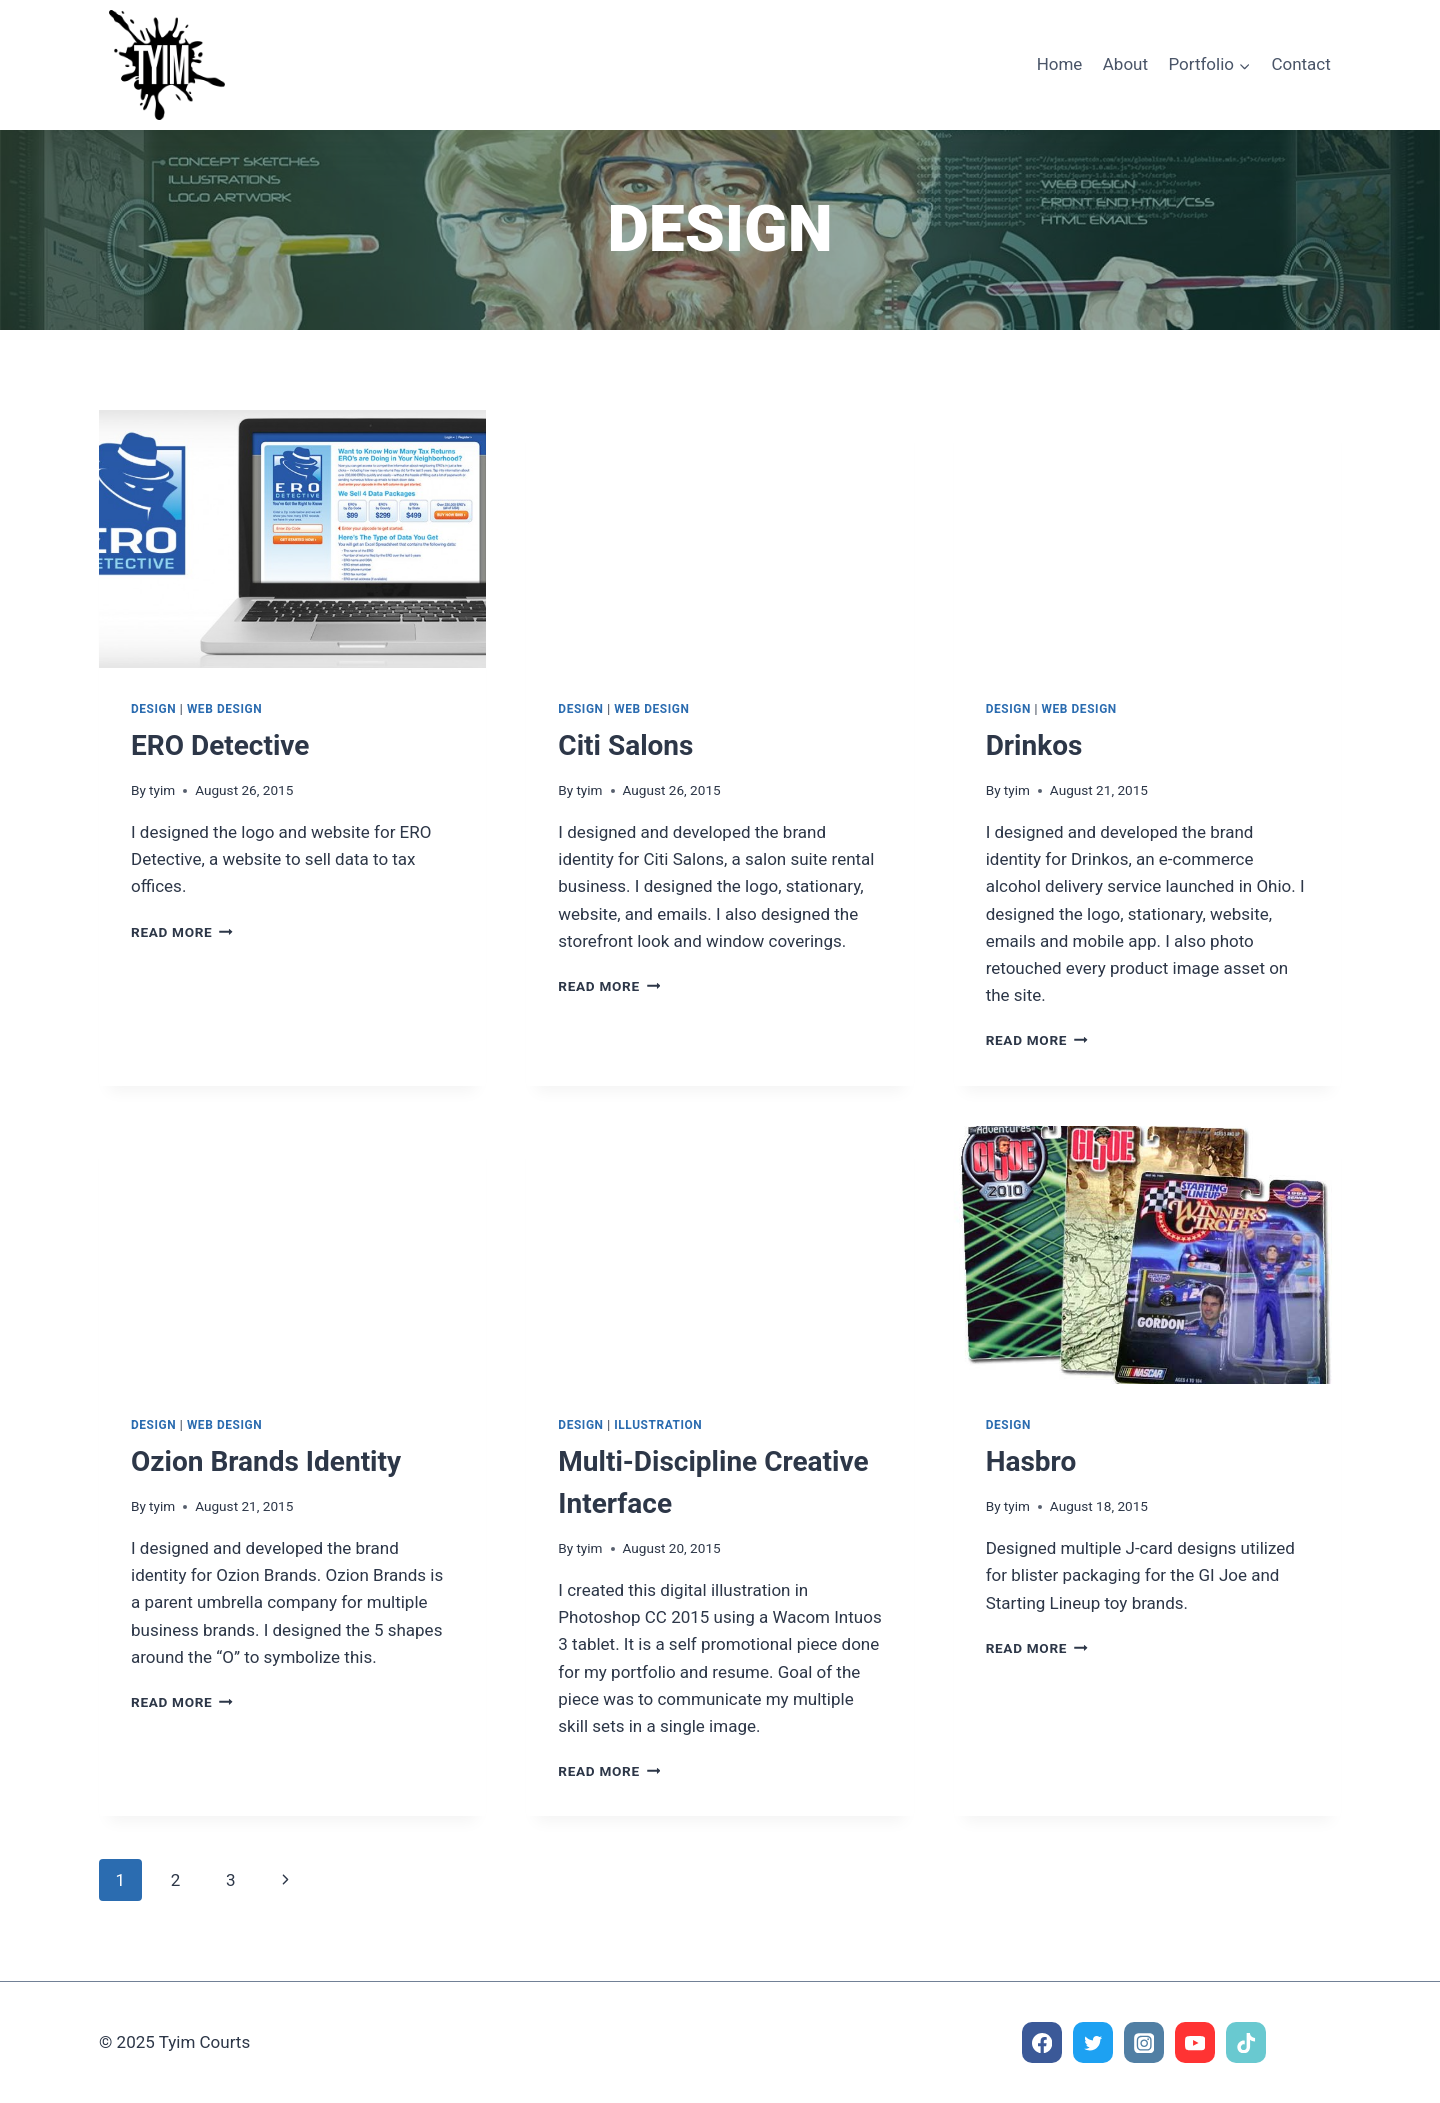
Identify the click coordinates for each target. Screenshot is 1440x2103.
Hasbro (1031, 1461)
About (1125, 64)
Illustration (658, 1425)
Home (1060, 64)
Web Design (224, 709)
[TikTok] (1246, 2042)
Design (153, 709)
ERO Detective (220, 745)
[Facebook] (1042, 2042)
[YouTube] (1195, 2042)
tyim (162, 790)
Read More (182, 932)
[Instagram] (1144, 2042)
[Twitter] (1093, 2042)
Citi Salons (625, 745)
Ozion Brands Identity (266, 1461)
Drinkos (1034, 745)
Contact (1300, 64)
